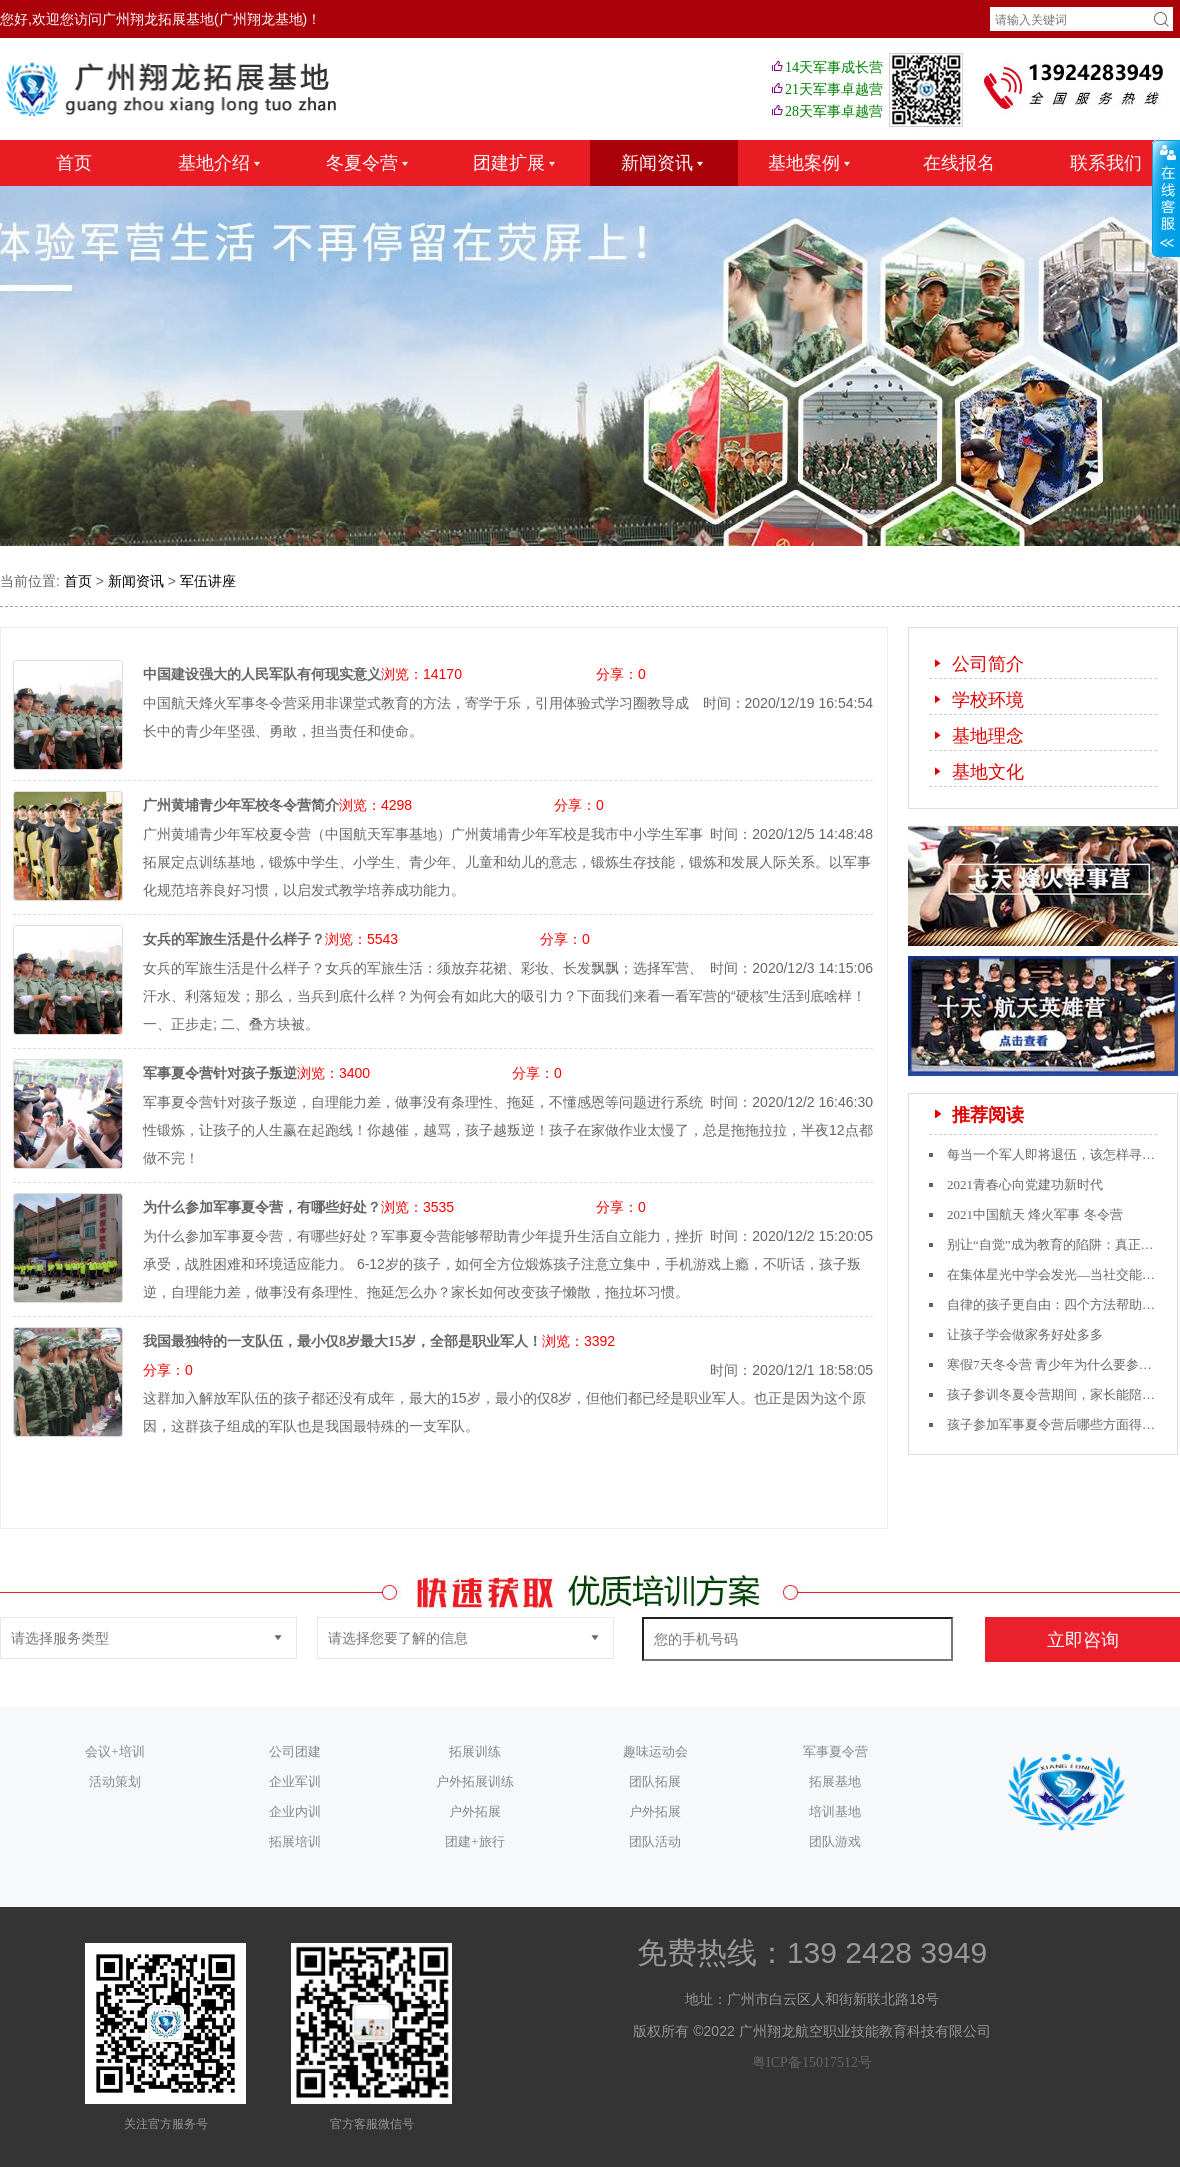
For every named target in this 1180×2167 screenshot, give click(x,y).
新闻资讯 (664, 163)
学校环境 (976, 700)
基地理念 (976, 736)
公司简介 (976, 664)
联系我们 (1106, 163)
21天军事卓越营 (826, 89)
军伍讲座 (208, 581)
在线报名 (959, 163)
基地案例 (811, 163)
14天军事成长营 (826, 67)
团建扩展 (516, 163)
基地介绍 (221, 163)
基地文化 (976, 772)
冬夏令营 (369, 163)
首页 (74, 163)
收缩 (1166, 199)
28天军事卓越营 (826, 111)
